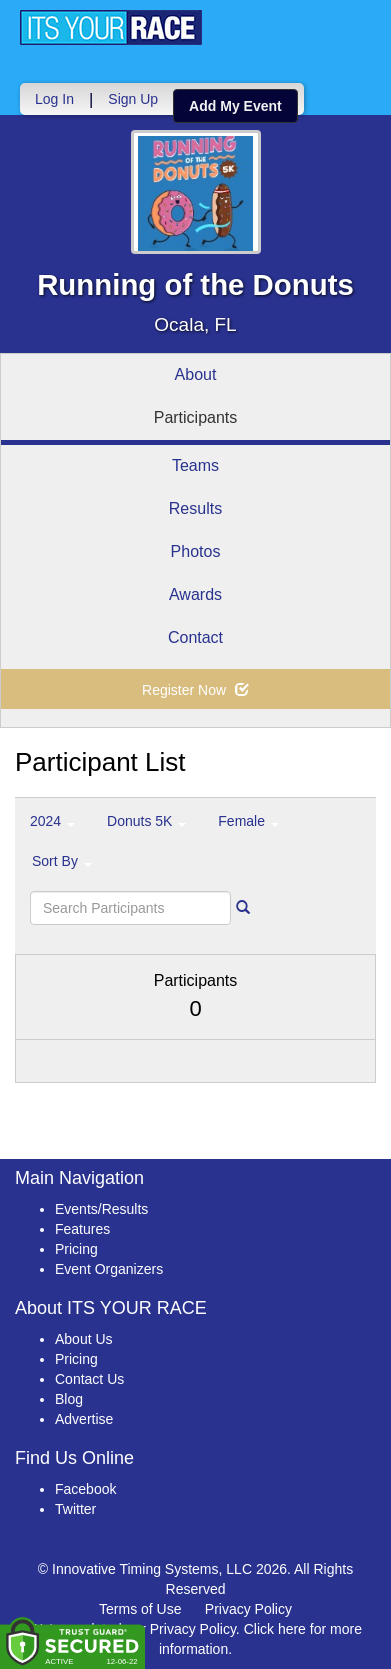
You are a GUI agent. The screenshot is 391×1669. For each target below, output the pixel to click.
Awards (195, 594)
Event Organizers (109, 1269)
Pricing (76, 1249)
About (196, 374)
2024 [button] (52, 821)
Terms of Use (140, 1609)
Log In (54, 99)
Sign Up (133, 99)
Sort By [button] (62, 861)
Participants (196, 417)
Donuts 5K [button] (146, 821)
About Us (84, 1339)
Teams (195, 465)
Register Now (195, 690)
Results (195, 508)
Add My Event (235, 106)
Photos (196, 551)
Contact (195, 637)
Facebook (85, 1489)
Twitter (75, 1509)
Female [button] (248, 821)
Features (82, 1229)
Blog (69, 1399)
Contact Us (89, 1379)
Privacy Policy (248, 1609)
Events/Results (101, 1209)
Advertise (84, 1419)
